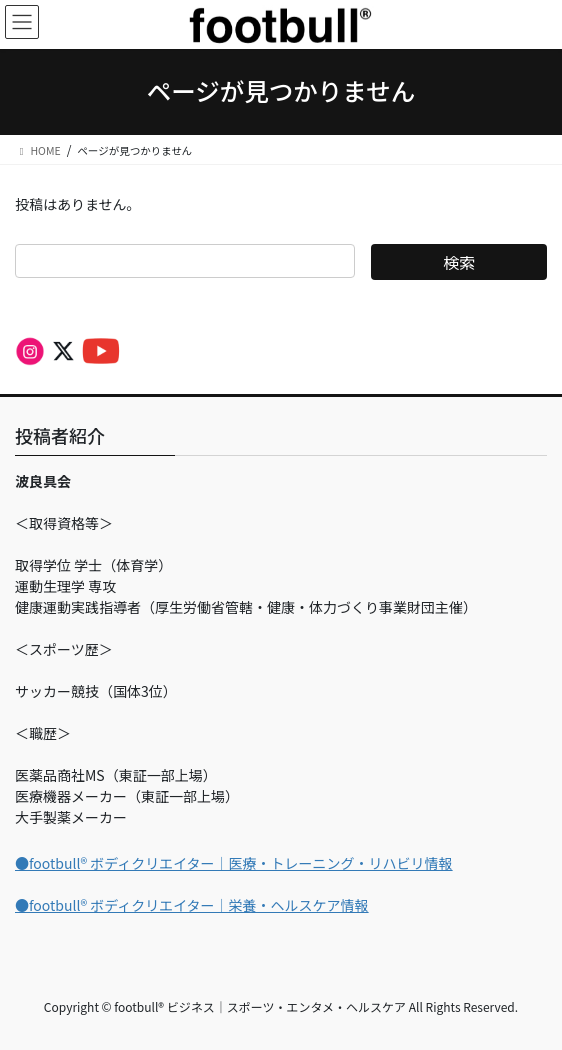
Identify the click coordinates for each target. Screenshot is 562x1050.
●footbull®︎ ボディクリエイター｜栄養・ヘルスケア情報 (192, 905)
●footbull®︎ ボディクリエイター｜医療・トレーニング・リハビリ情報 (234, 863)
